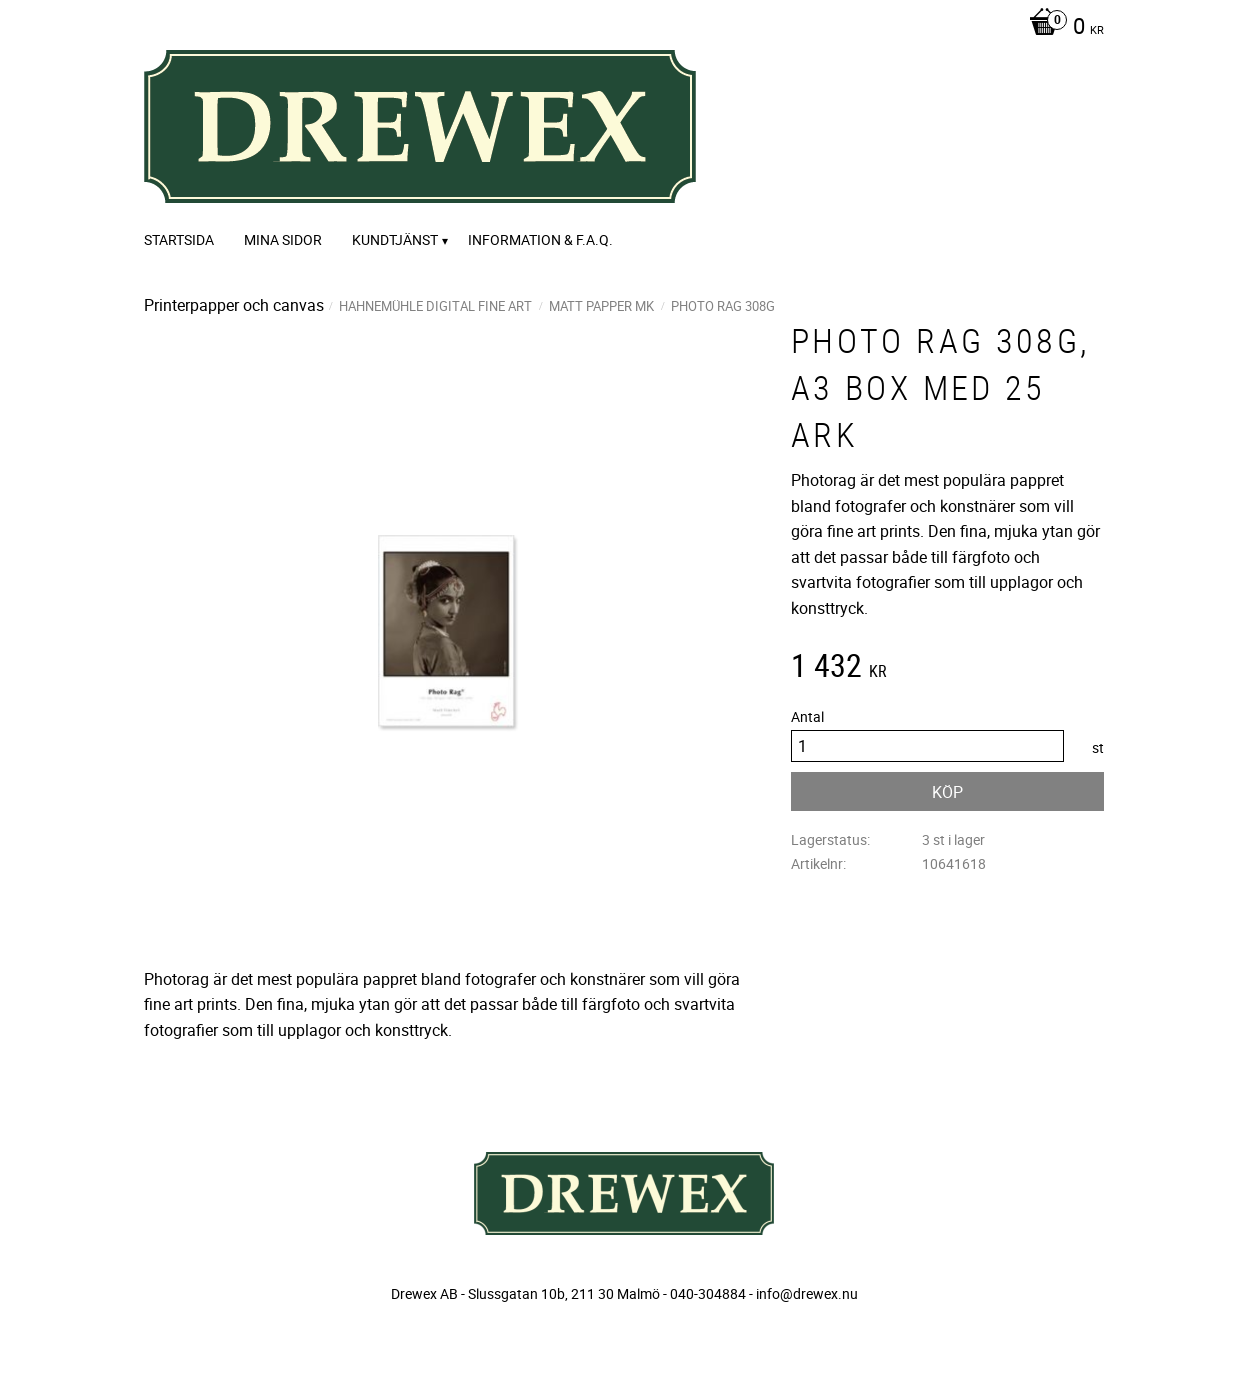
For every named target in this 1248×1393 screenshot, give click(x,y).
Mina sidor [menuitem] (283, 239)
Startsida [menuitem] (179, 239)
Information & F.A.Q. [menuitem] (540, 239)
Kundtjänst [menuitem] (395, 239)
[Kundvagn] (1061, 28)
